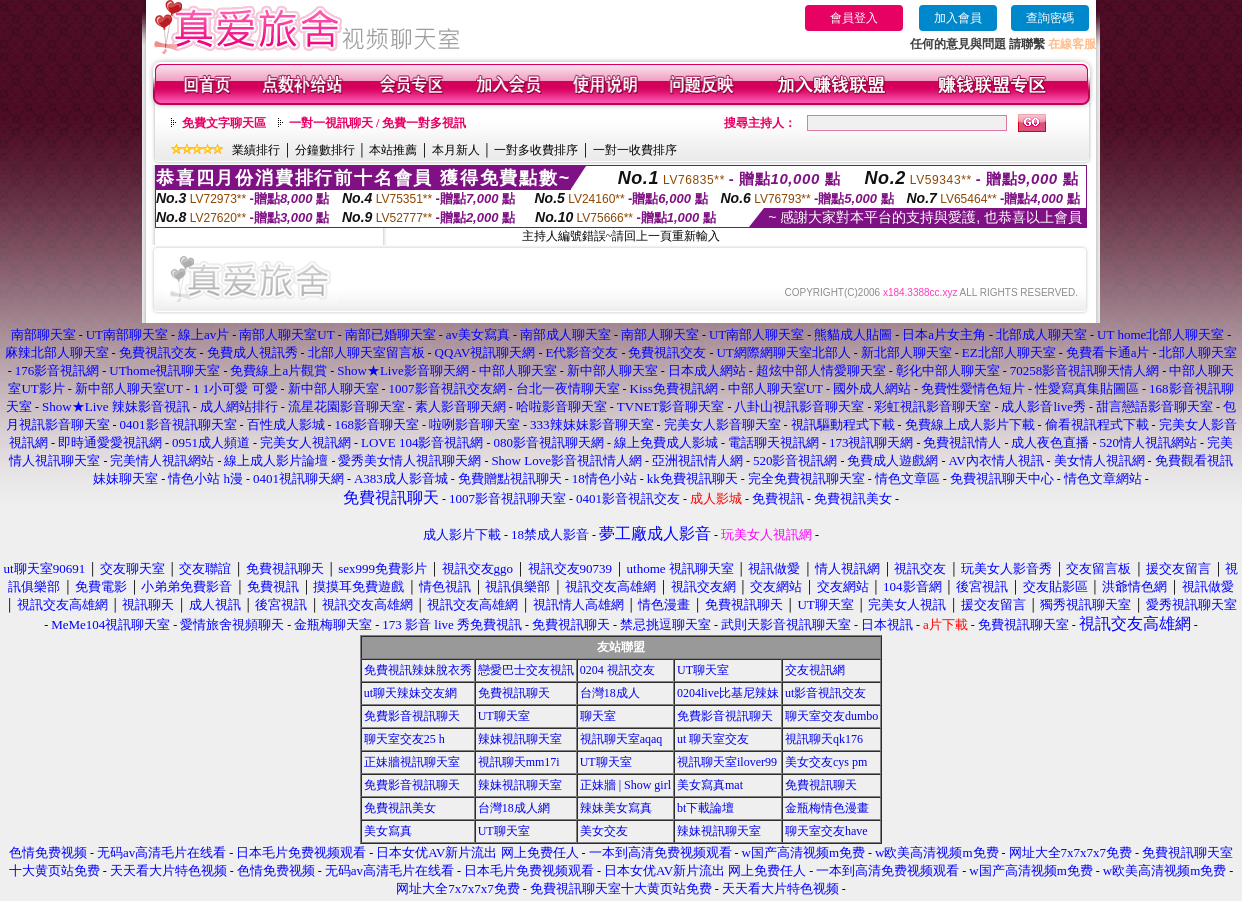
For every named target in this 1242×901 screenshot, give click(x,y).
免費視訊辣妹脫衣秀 (418, 670)
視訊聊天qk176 (824, 739)
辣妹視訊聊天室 (520, 739)
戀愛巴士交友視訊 (526, 670)
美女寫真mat (710, 785)
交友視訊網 (815, 670)
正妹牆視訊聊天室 (412, 762)
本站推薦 (393, 150)
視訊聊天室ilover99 (727, 762)
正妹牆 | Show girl (625, 785)
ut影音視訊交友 (825, 693)
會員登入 (854, 18)
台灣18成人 (610, 693)
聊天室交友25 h (404, 739)
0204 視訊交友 (617, 670)
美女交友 (604, 831)
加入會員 (958, 18)
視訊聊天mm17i (519, 762)
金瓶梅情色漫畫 (827, 808)
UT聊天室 (703, 670)
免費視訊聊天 (514, 693)
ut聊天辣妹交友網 (410, 693)
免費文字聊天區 (224, 123)
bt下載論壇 (705, 808)
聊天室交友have (826, 831)
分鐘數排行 (325, 150)
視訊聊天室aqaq (621, 739)
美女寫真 (388, 831)
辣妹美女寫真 (616, 808)
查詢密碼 (1050, 18)
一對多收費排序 (536, 150)
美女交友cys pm (826, 762)
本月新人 (456, 150)
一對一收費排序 (635, 150)
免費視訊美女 (400, 808)
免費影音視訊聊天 (412, 716)
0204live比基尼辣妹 (728, 693)
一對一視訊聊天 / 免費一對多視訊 (377, 123)
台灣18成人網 (514, 808)
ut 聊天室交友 (713, 739)
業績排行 (256, 150)
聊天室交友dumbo (831, 716)
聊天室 (598, 716)
